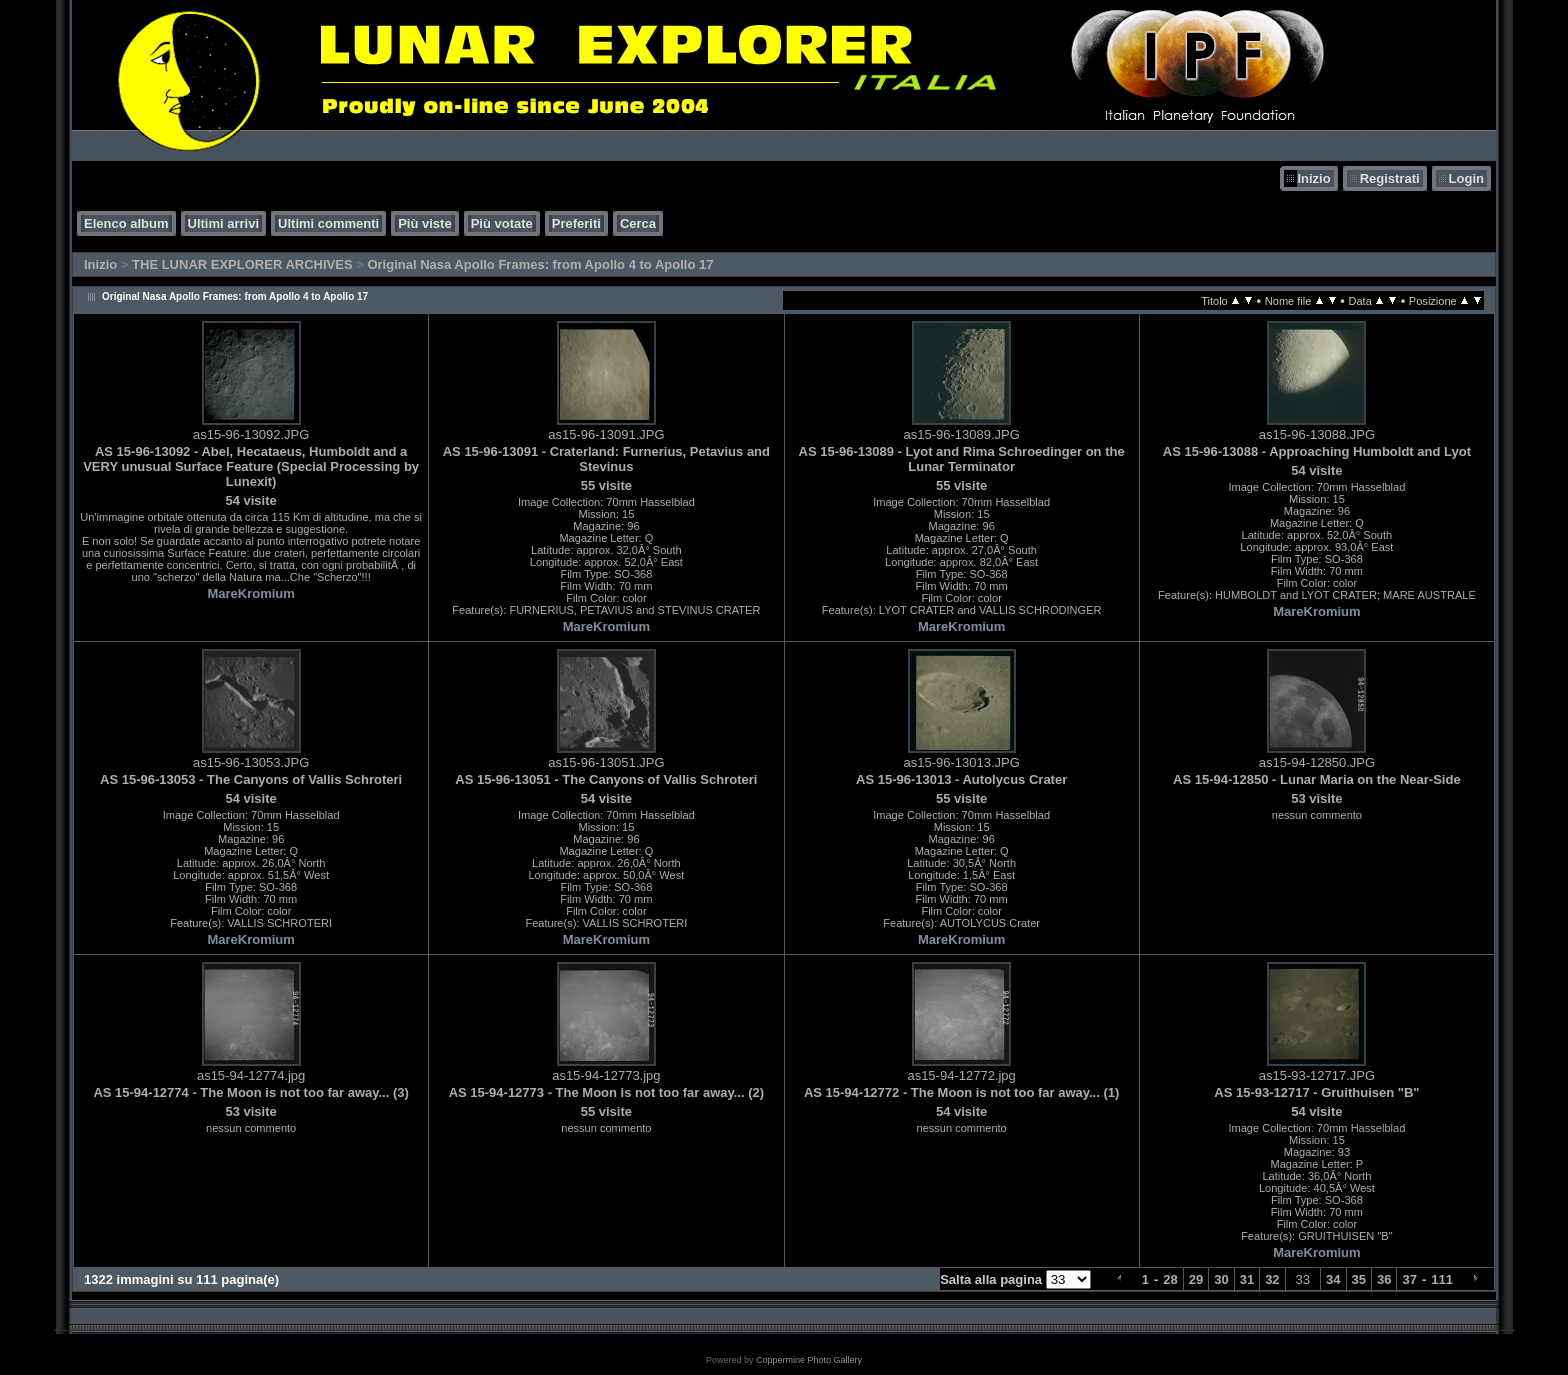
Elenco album (126, 223)
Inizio (1313, 178)
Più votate (502, 223)
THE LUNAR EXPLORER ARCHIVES (242, 264)
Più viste (424, 223)
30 (1221, 1279)
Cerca (638, 223)
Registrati (1390, 178)
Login (1466, 178)
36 (1384, 1279)
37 (1409, 1279)
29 (1196, 1279)
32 (1272, 1279)
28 (1170, 1279)
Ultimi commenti (328, 223)
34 (1333, 1279)
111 (1442, 1279)
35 (1359, 1279)
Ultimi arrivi (224, 223)
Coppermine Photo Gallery (809, 1360)
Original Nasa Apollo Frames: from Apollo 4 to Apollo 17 (540, 264)
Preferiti (576, 223)
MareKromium (250, 593)
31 (1247, 1279)
